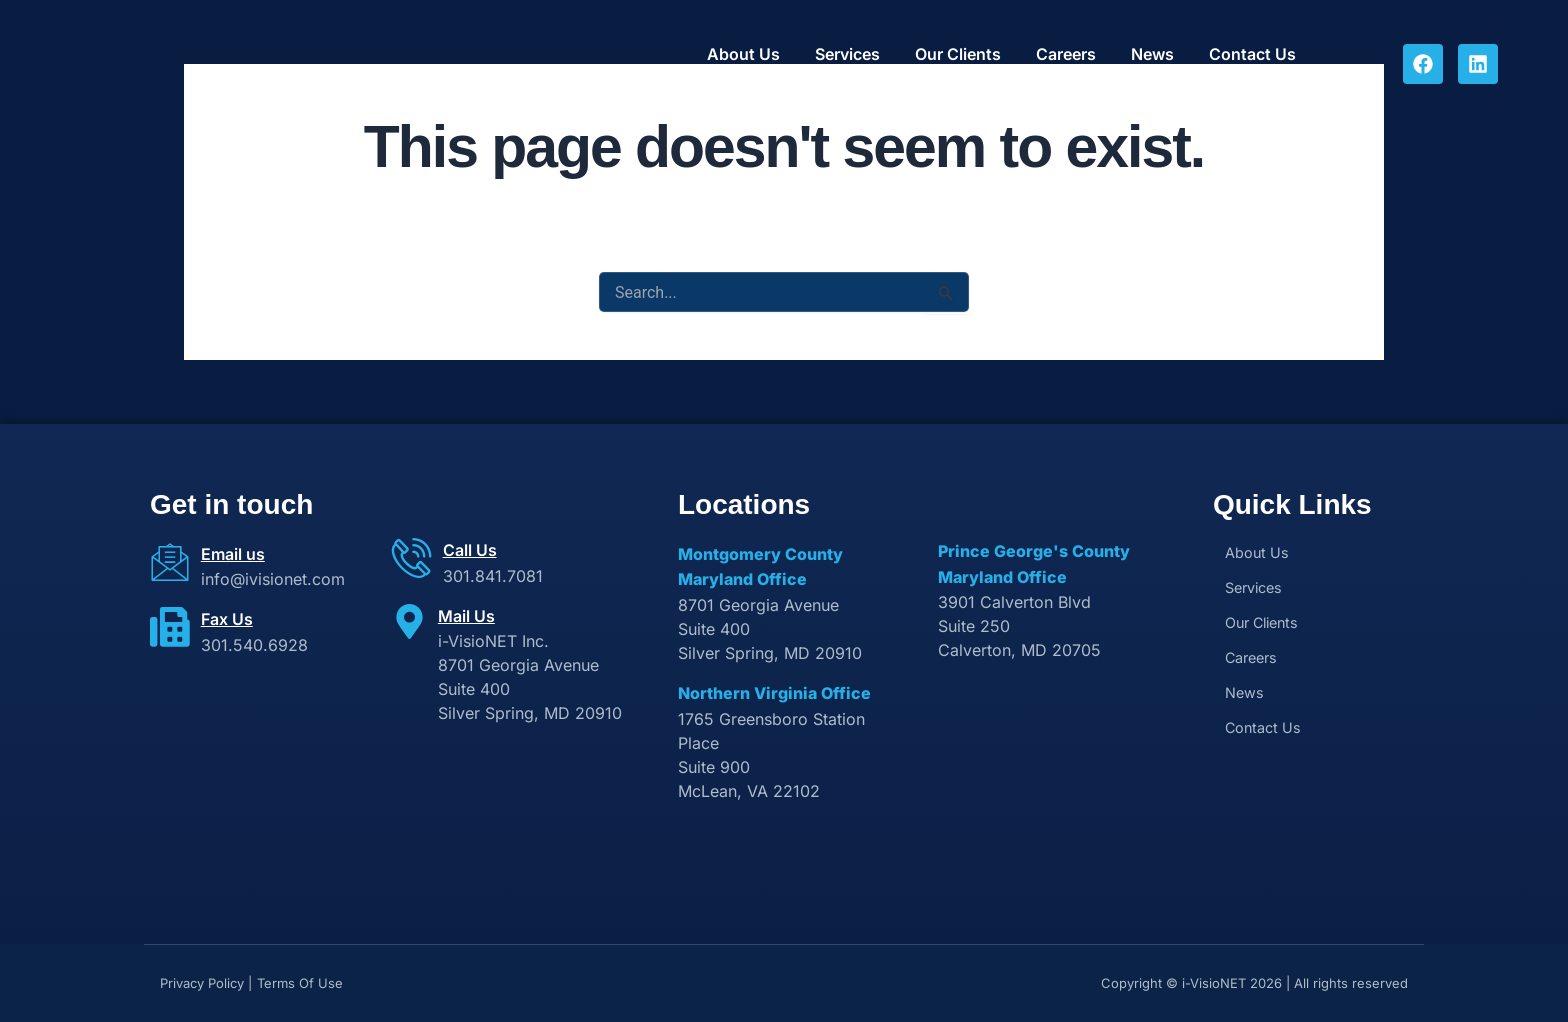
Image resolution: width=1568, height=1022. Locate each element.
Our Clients (958, 55)
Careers (1066, 55)
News (1152, 55)
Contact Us (1252, 55)
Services (847, 55)
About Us (743, 55)
